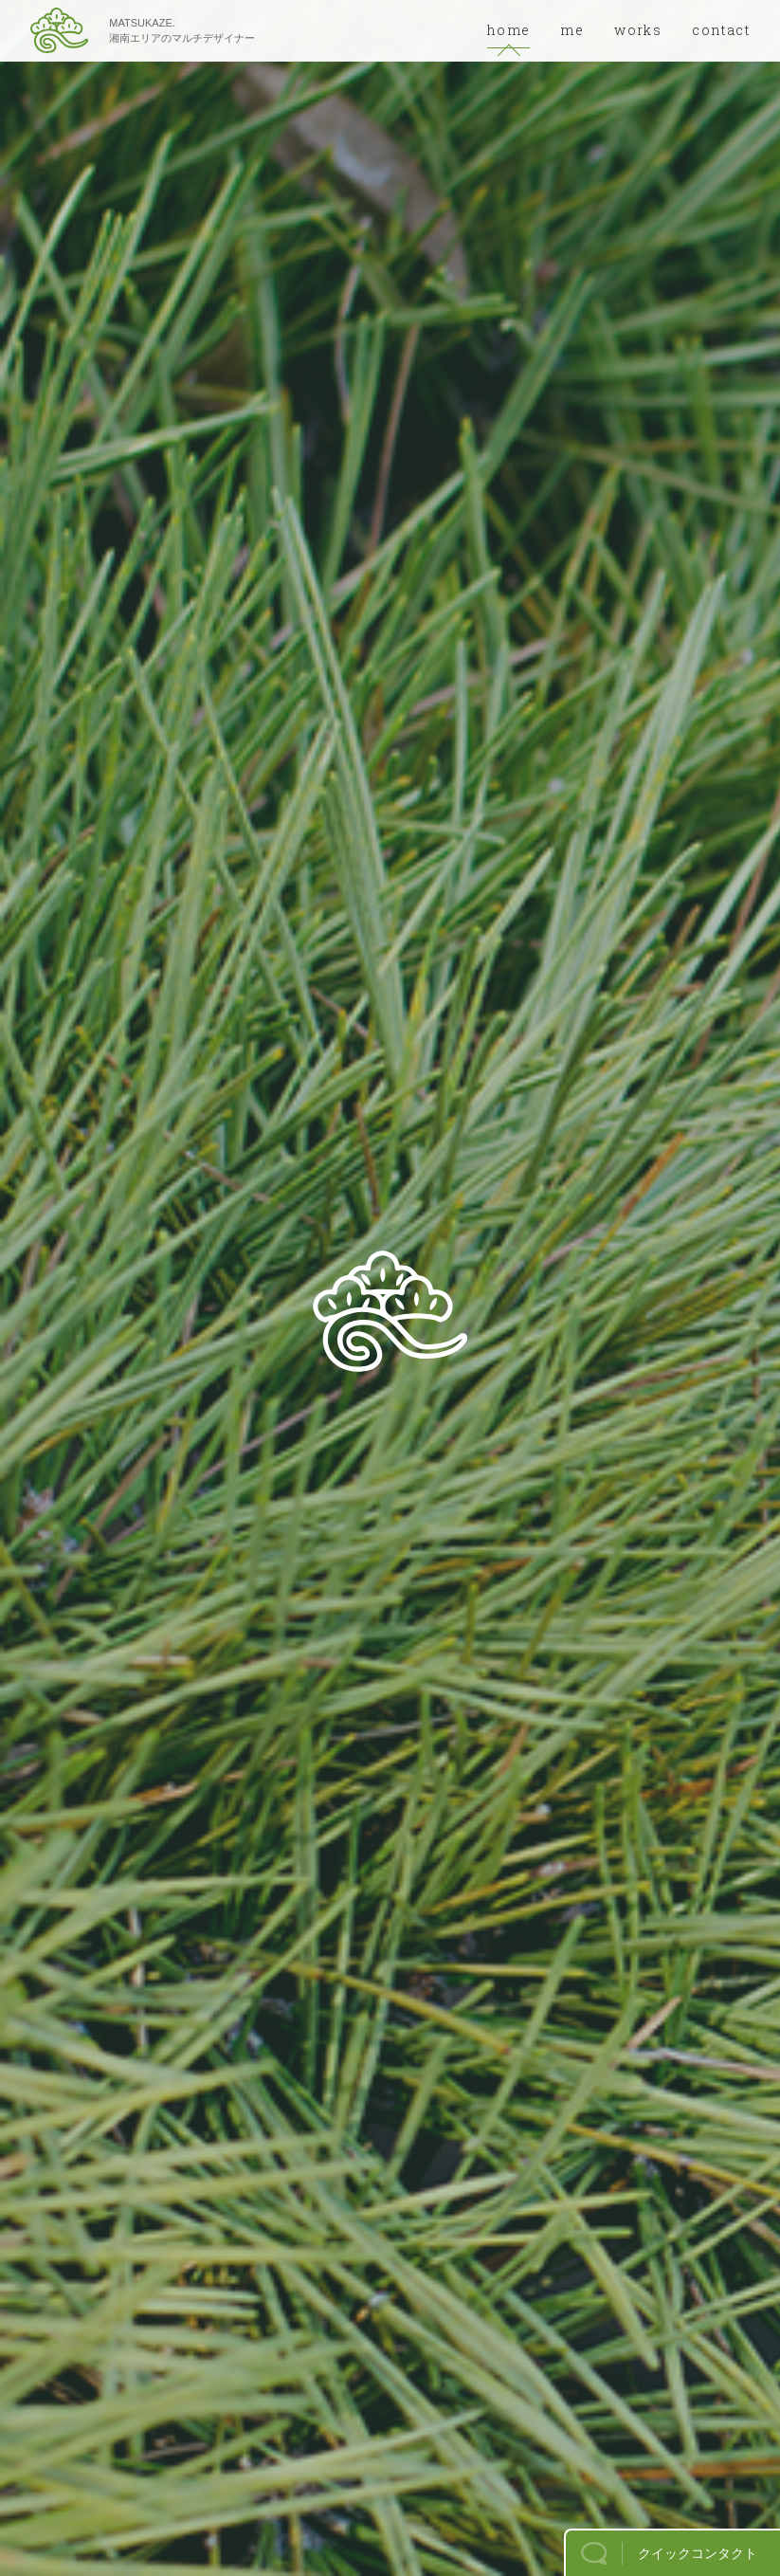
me (572, 30)
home (509, 30)
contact (721, 30)
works (638, 30)
